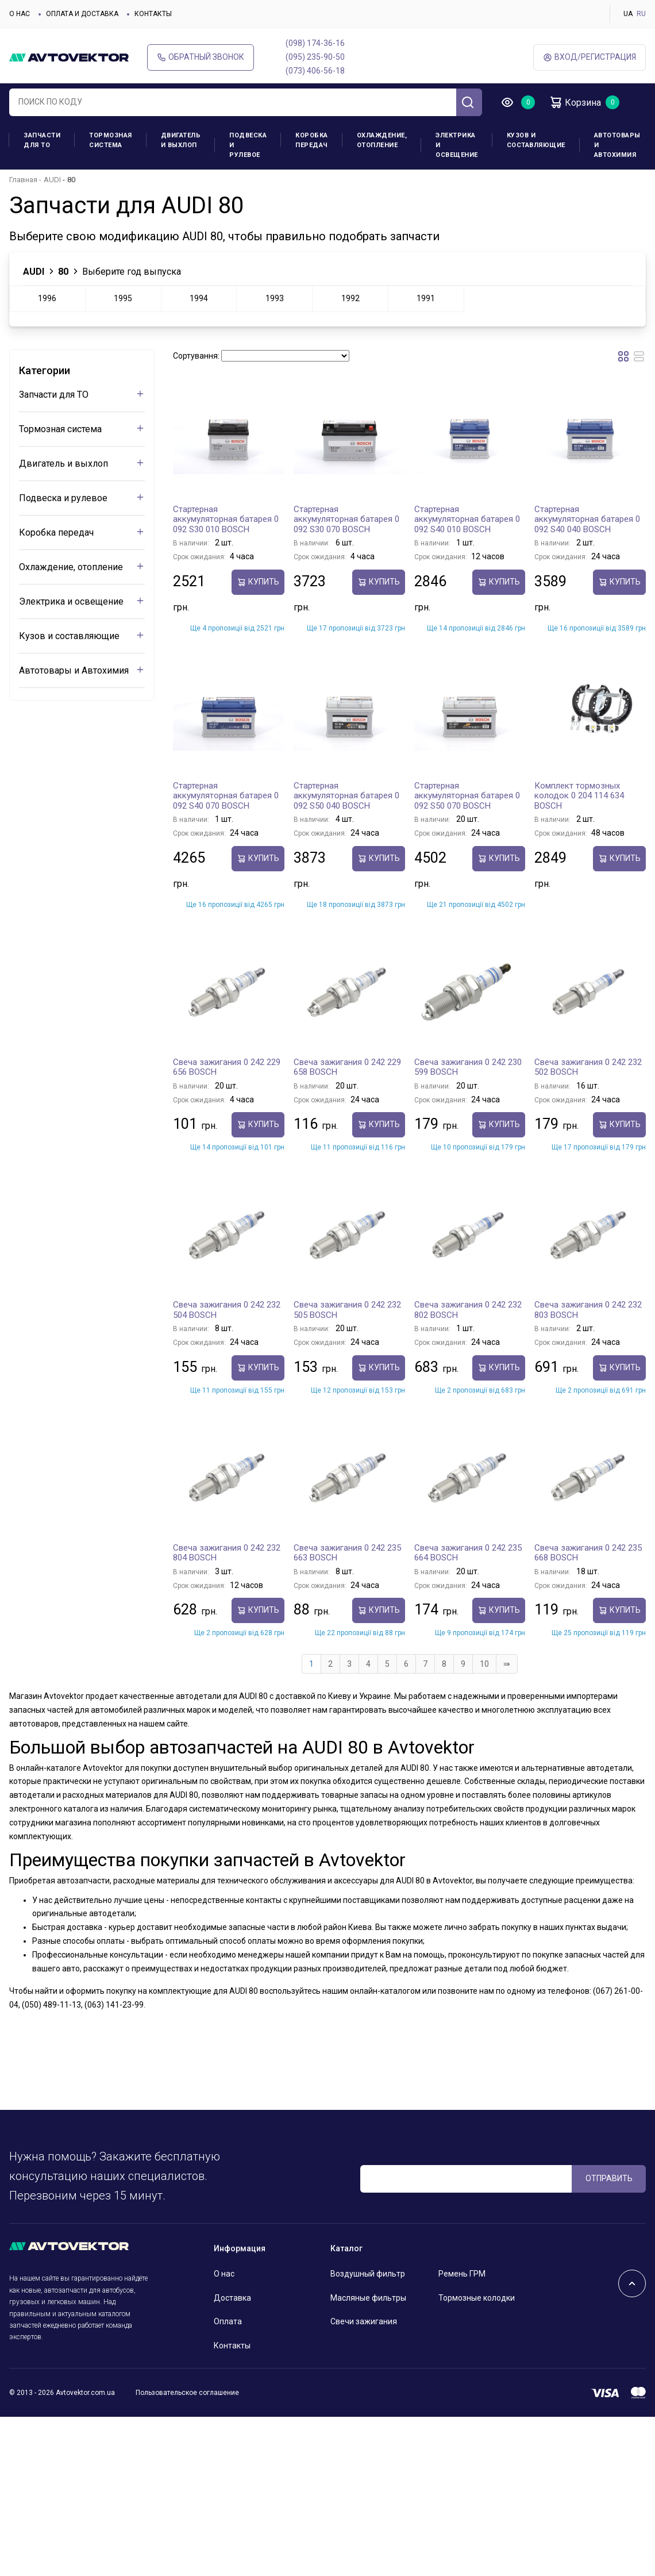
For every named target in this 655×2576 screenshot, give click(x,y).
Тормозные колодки (476, 2297)
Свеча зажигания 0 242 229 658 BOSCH (347, 1067)
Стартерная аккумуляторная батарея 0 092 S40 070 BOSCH (226, 796)
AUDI (52, 179)
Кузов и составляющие (536, 140)
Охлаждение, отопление (382, 140)
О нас (19, 14)
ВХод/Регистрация (589, 57)
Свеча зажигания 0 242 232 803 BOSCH (588, 1309)
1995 (123, 298)
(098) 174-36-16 (315, 43)
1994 (199, 298)
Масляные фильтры (368, 2297)
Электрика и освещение (457, 145)
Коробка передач (311, 140)
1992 (350, 298)
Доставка (232, 2297)
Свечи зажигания (363, 2321)
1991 (426, 298)
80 (63, 271)
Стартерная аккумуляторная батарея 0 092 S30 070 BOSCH (346, 519)
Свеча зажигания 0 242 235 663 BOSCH (347, 1553)
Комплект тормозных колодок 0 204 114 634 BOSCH (579, 796)
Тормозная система (110, 140)
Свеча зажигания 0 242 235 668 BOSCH (588, 1553)
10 (484, 1663)
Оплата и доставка (82, 14)
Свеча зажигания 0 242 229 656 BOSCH (226, 1067)
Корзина (575, 102)
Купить (258, 582)
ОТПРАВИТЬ (609, 2178)
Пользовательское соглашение (187, 2393)
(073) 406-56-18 (315, 70)
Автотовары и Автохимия (617, 145)
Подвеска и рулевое (248, 145)
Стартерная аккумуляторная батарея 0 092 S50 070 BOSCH (467, 796)
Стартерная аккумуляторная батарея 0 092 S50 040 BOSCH (346, 796)
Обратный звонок (200, 57)
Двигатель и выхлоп (181, 140)
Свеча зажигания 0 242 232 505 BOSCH (347, 1309)
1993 (274, 298)
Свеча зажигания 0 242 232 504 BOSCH (226, 1309)
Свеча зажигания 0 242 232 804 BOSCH (226, 1553)
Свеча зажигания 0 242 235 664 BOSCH (468, 1553)
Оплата (228, 2321)
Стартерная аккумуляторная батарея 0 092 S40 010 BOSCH (467, 519)
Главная (23, 179)
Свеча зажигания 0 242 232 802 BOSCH (468, 1309)
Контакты (153, 14)
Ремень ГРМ (462, 2273)
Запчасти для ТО (42, 140)
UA (628, 14)
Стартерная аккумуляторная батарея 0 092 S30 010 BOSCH (226, 519)
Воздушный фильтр (367, 2273)
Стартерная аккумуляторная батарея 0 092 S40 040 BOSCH (587, 519)
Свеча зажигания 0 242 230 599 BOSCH (468, 1067)
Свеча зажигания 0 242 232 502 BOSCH (588, 1067)
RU (641, 14)
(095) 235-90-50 (315, 56)
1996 (47, 298)
